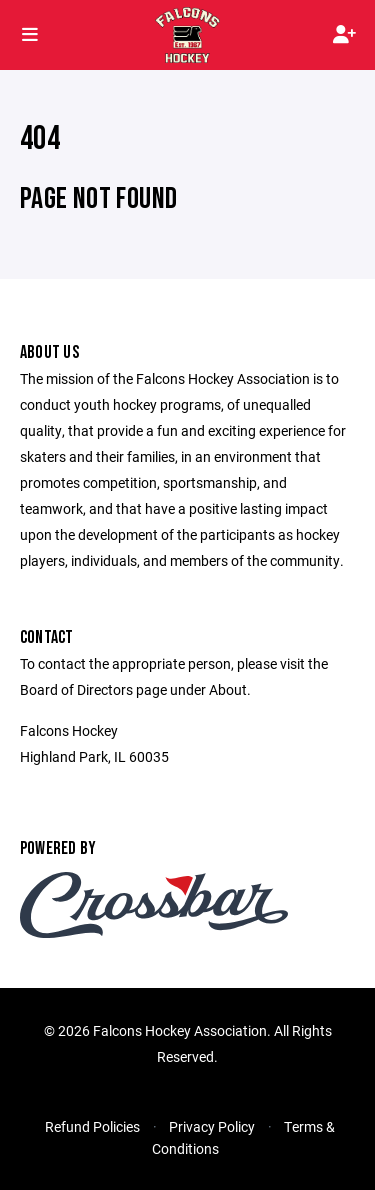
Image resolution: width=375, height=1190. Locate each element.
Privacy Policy (212, 1126)
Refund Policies (92, 1126)
